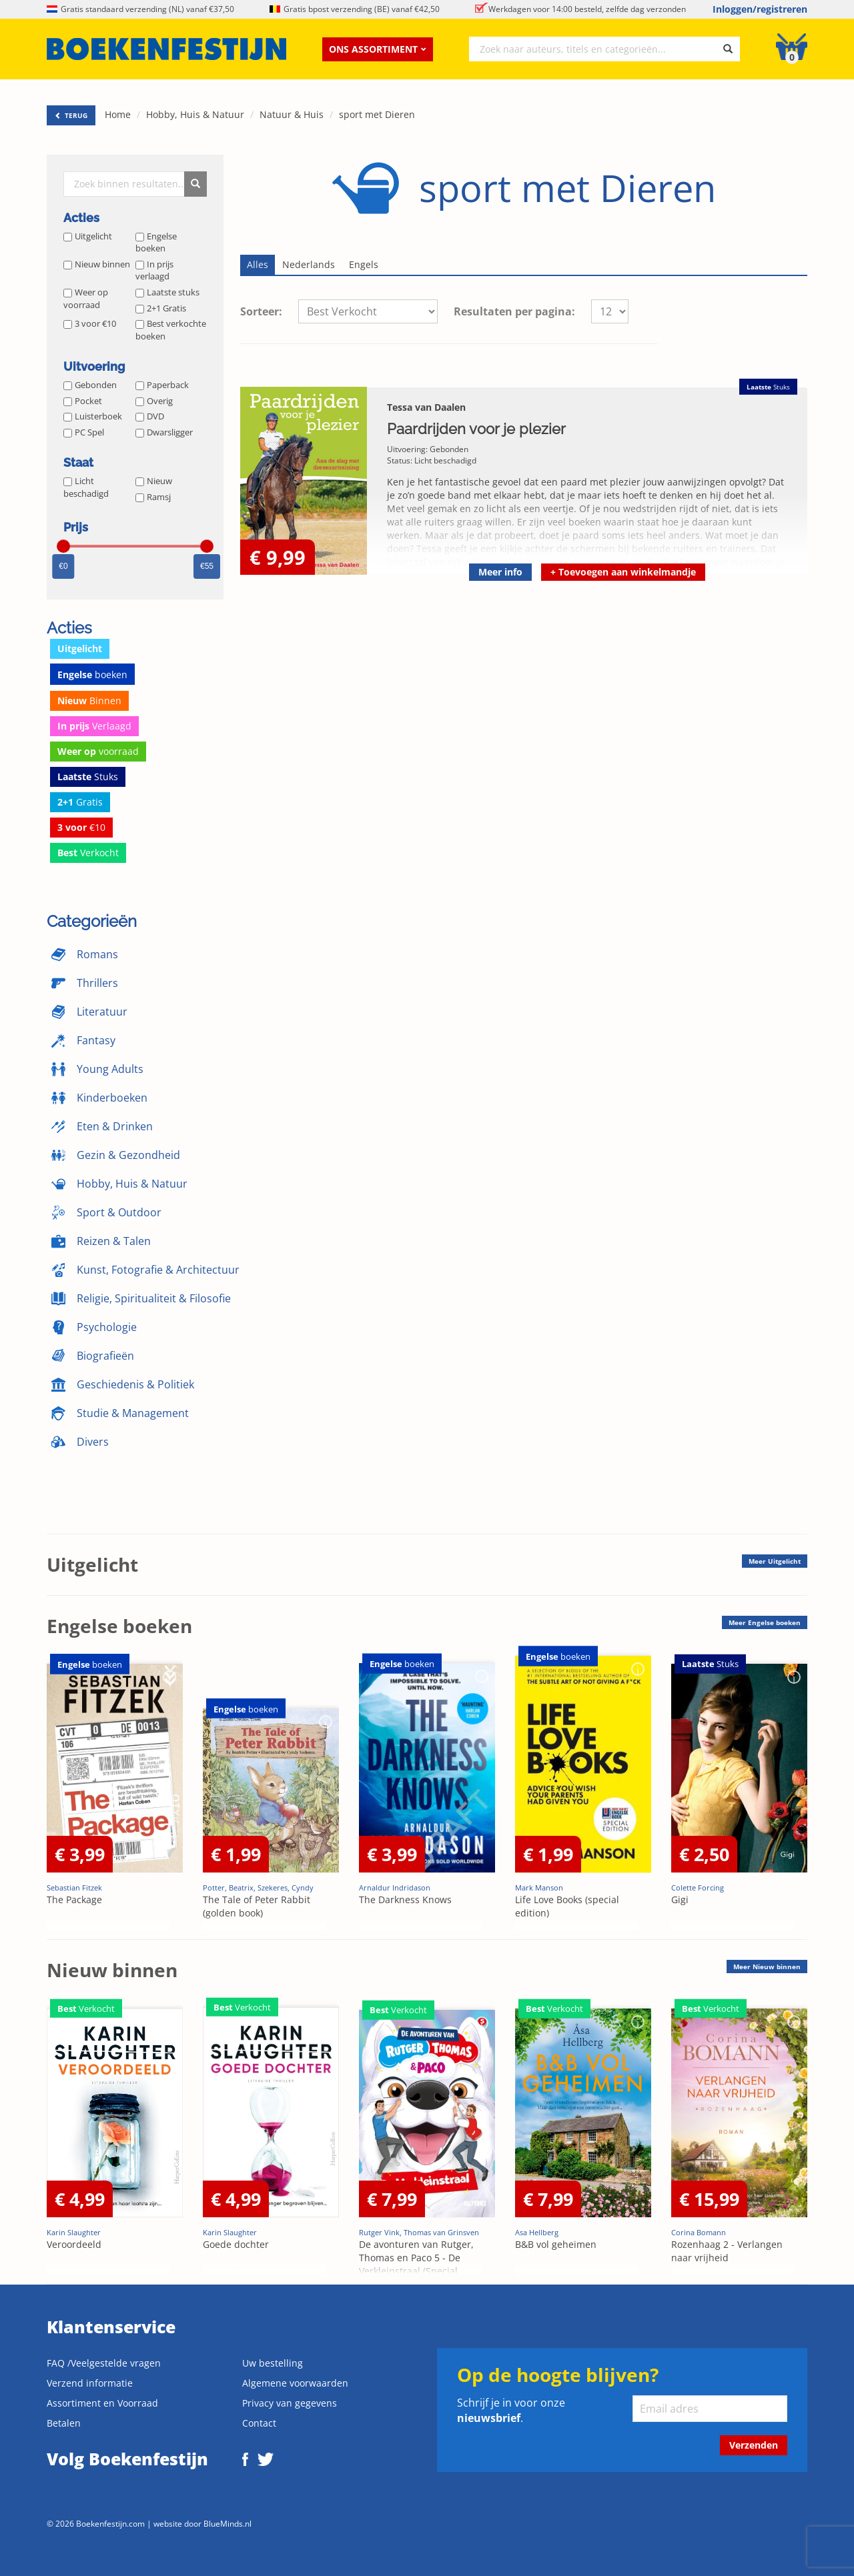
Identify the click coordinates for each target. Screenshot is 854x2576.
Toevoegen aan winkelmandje (623, 571)
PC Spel (83, 432)
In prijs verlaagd (154, 270)
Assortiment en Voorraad (102, 2403)
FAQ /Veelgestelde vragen (104, 2363)
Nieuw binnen (96, 264)
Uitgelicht (87, 236)
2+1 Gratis (160, 308)
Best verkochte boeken (170, 329)
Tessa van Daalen (426, 407)
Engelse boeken (156, 242)
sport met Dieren (377, 114)
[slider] (63, 546)
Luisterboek (92, 416)
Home (118, 114)
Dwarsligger (164, 432)
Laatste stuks (167, 292)
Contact (259, 2423)
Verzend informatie (90, 2383)
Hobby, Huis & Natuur (195, 114)
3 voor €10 (89, 323)
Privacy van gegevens (289, 2403)
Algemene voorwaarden (295, 2383)
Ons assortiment (377, 49)
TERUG (71, 115)
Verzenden (753, 2445)
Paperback (162, 385)
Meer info (500, 571)
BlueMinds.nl (227, 2523)
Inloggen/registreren (760, 9)
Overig (154, 401)
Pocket (82, 401)
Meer (775, 1561)
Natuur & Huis (292, 114)
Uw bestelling (272, 2363)
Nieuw (153, 481)
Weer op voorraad (85, 298)
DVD (149, 416)
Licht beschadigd (86, 487)
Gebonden (90, 385)
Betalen (64, 2423)
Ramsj (153, 497)
